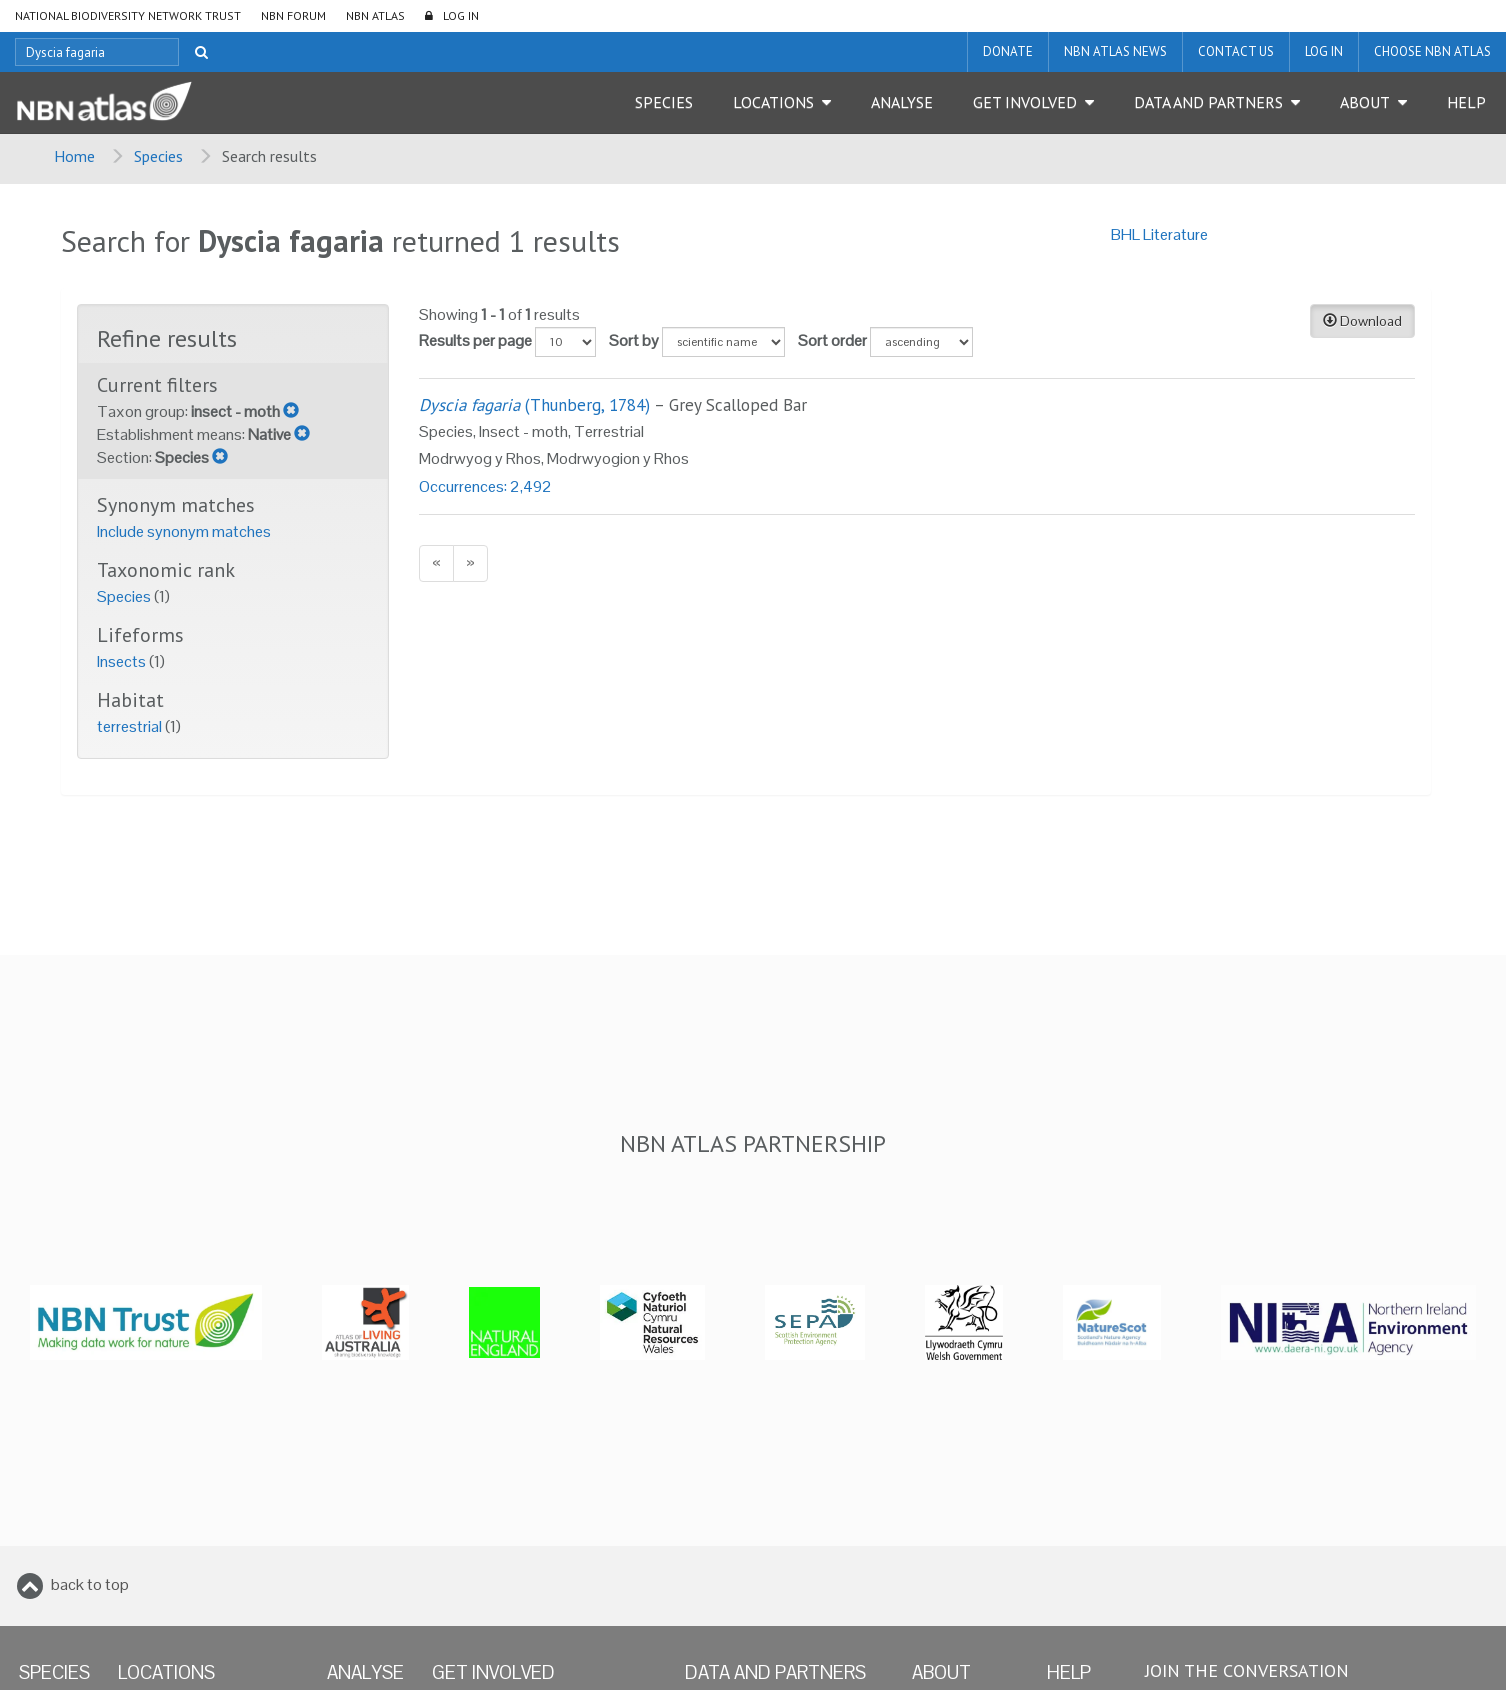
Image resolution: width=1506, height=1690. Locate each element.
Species (664, 102)
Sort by (634, 340)
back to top (90, 1584)
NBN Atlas (375, 15)
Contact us (1236, 51)
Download (1362, 321)
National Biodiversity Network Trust (128, 15)
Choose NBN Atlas (1432, 51)
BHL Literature (1159, 234)
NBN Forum (293, 15)
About (1365, 102)
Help (1466, 102)
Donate (1008, 51)
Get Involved (1025, 102)
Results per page (475, 340)
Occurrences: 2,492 (485, 486)
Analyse (902, 102)
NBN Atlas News (1115, 51)
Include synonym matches (184, 531)
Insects (123, 661)
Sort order (832, 340)
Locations (773, 102)
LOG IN (461, 15)
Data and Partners (1208, 102)
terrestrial (131, 726)
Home (74, 156)
